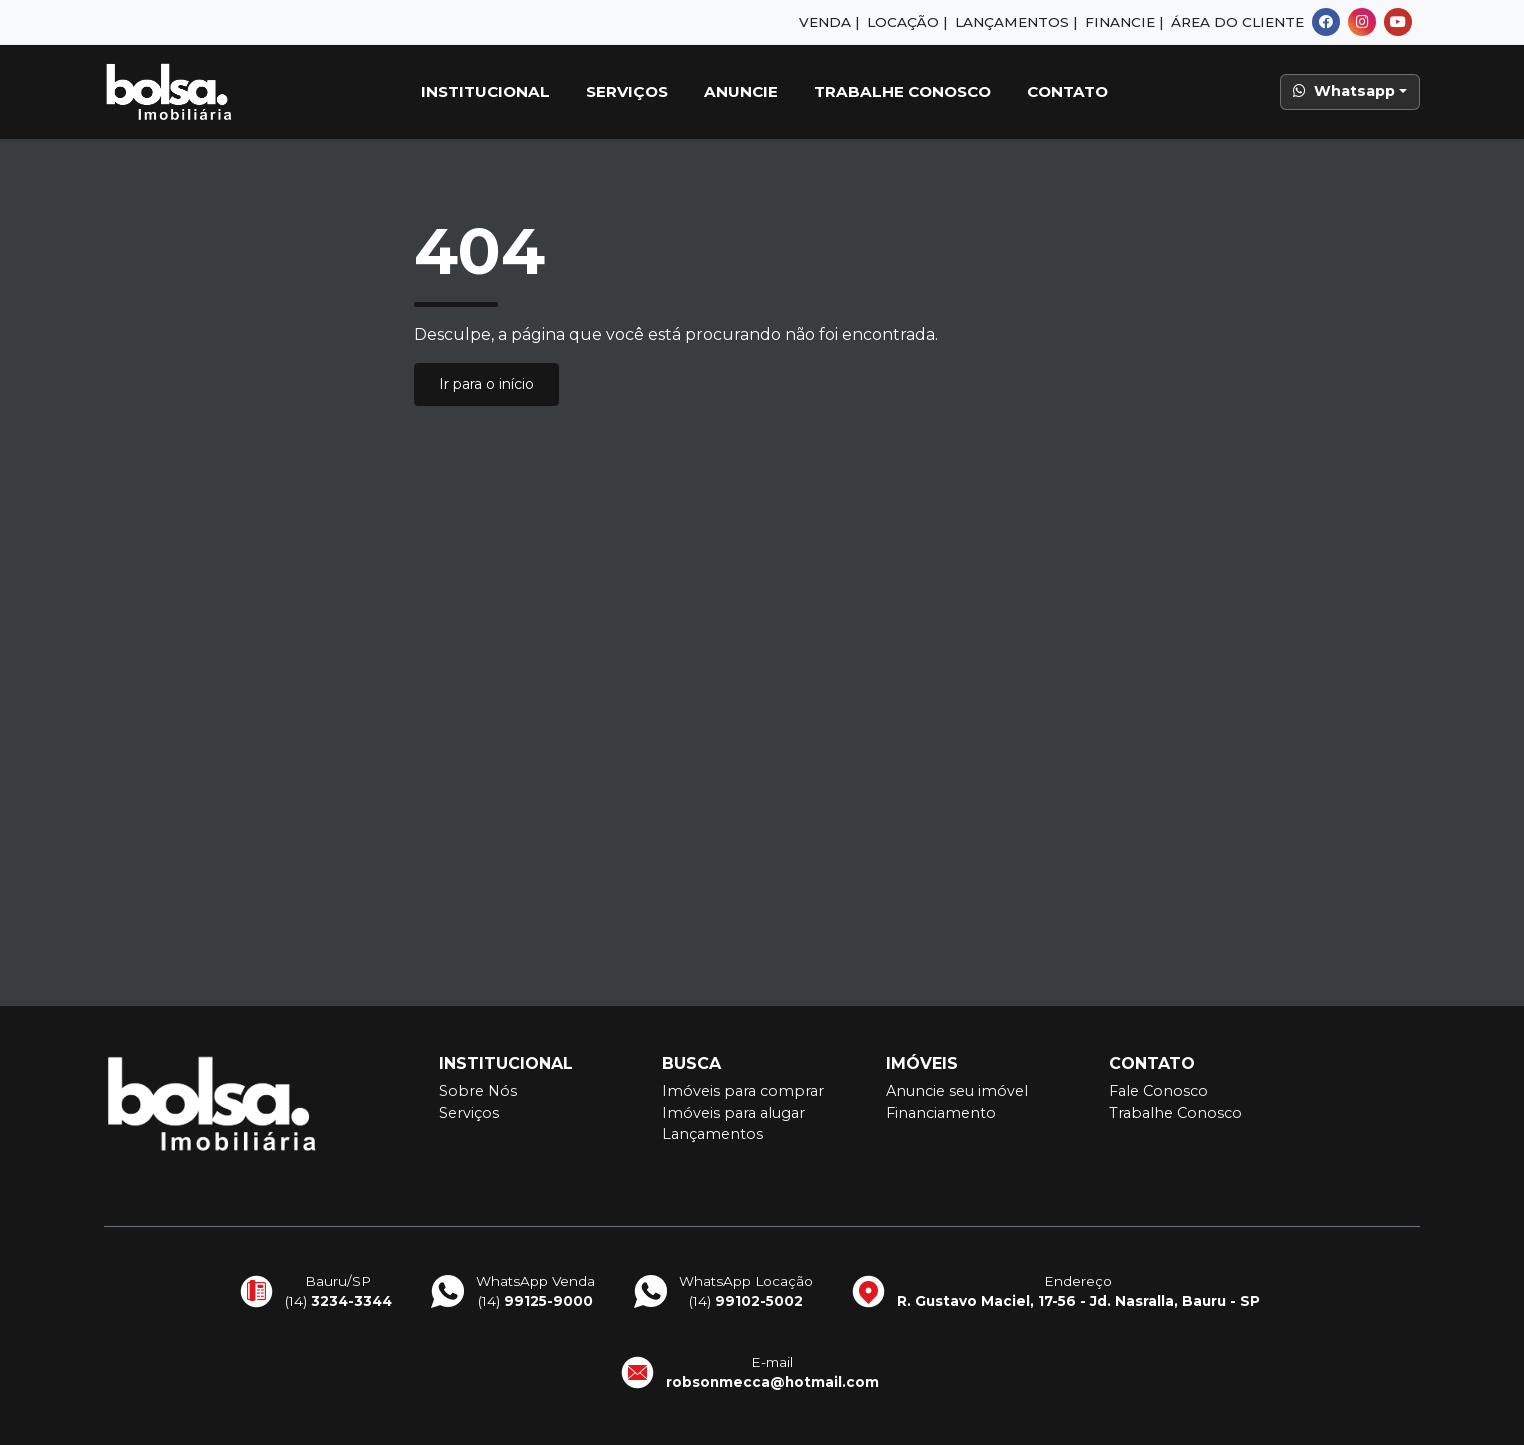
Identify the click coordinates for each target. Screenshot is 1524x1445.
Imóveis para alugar (733, 1113)
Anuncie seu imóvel (957, 1091)
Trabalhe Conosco (902, 91)
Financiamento (941, 1113)
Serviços (627, 91)
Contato (1067, 91)
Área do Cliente (1237, 22)
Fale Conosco (1158, 1091)
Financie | (1124, 22)
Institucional (485, 91)
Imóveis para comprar (743, 1091)
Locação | (907, 22)
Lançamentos (712, 1134)
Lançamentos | (1016, 22)
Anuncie (741, 91)
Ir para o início (486, 384)
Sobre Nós (478, 1091)
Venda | (829, 22)
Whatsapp (1344, 91)
